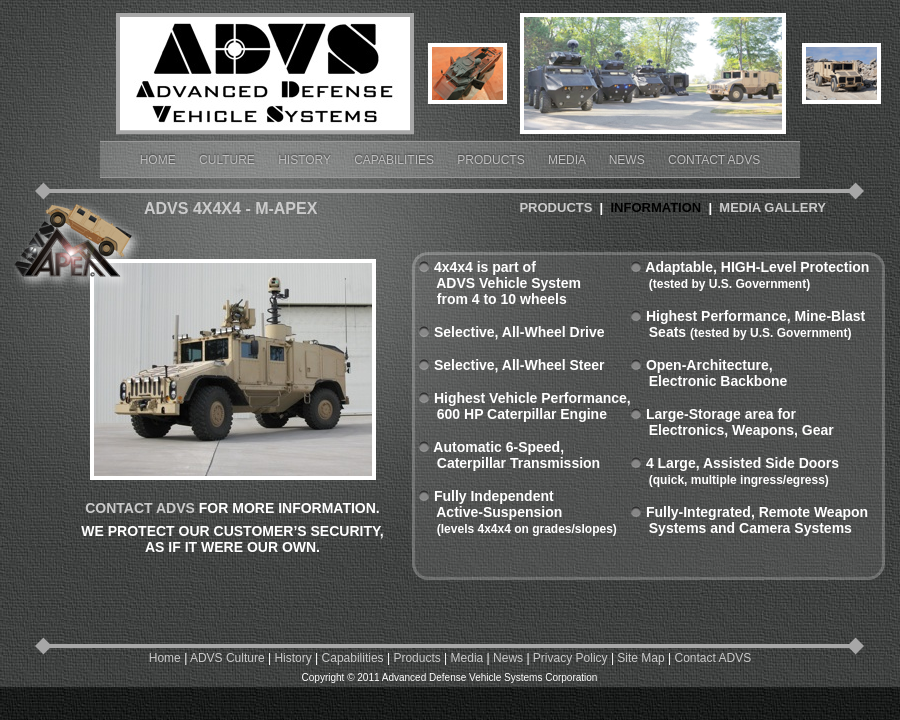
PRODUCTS (555, 207)
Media (568, 160)
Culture (228, 160)
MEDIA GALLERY (772, 207)
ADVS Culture (227, 658)
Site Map (640, 658)
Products (492, 160)
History (306, 160)
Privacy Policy (570, 658)
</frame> (841, 124)
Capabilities (395, 160)
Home (159, 160)
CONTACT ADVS (140, 508)
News (628, 160)
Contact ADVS (714, 160)
